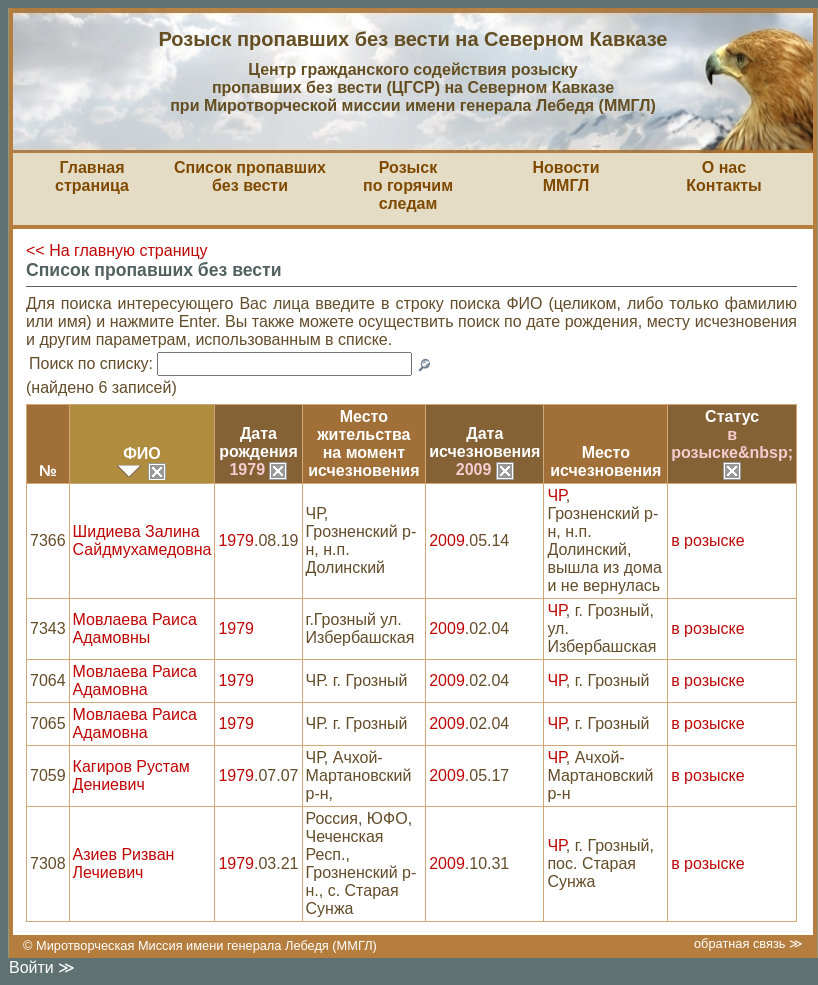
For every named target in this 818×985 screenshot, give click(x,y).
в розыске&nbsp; (732, 452)
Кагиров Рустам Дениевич (131, 775)
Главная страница (92, 176)
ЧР (556, 495)
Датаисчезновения (484, 442)
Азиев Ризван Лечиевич (124, 863)
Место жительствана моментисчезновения (363, 443)
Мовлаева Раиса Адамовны (135, 628)
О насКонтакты (723, 176)
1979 (258, 469)
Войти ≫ (42, 967)
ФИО (142, 453)
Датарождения (258, 442)
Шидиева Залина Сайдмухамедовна (142, 540)
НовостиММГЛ (565, 176)
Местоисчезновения (605, 461)
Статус (732, 416)
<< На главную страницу (117, 250)
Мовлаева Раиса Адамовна (135, 680)
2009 (485, 469)
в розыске (707, 540)
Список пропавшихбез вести (250, 176)
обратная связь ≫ (748, 943)
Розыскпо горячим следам (408, 185)
